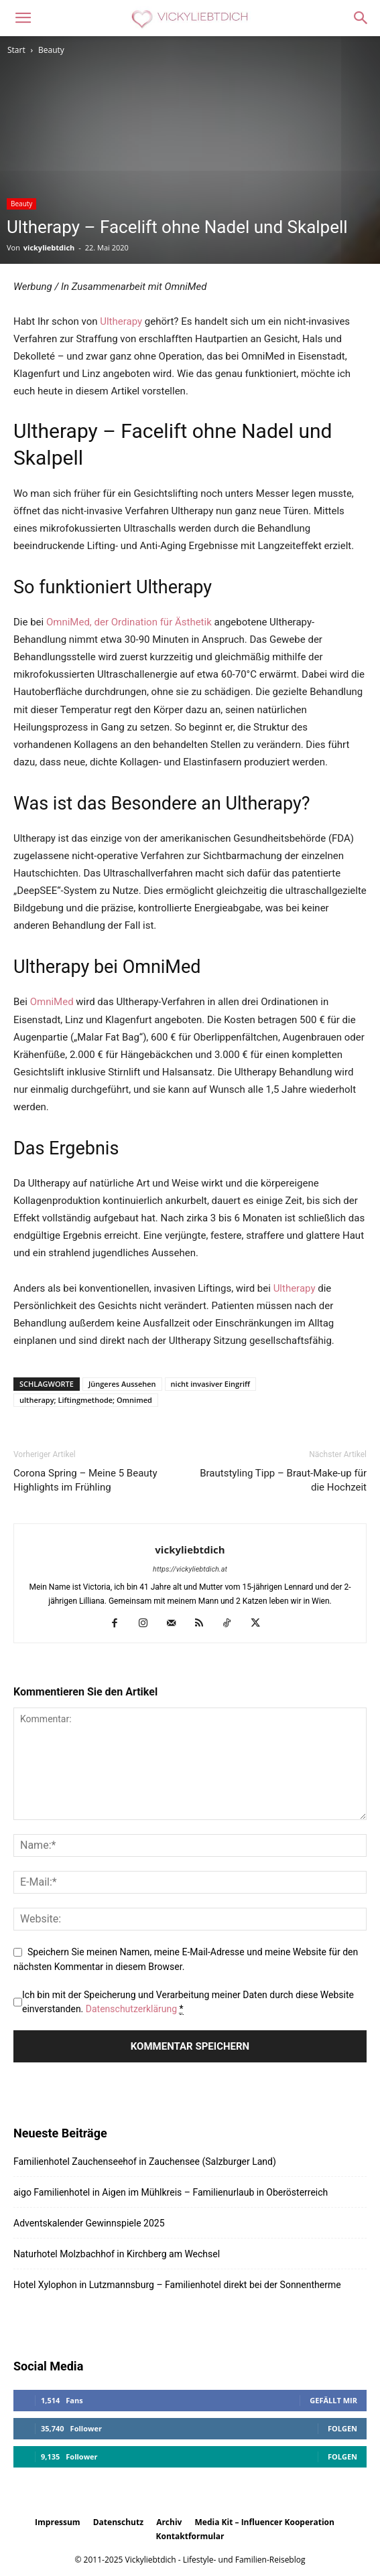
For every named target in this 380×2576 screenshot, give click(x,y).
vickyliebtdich (49, 247)
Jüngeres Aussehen (122, 1384)
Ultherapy (121, 321)
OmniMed (52, 1002)
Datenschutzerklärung (131, 2008)
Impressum (57, 2522)
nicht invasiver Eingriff (210, 1384)
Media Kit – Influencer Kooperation (264, 2522)
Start (16, 50)
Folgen (342, 2428)
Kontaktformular (190, 2536)
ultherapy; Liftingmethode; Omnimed (85, 1400)
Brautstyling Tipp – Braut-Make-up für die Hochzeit (283, 1480)
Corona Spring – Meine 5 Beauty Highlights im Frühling (85, 1480)
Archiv (169, 2522)
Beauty (51, 50)
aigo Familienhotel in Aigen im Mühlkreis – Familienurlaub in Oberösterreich (170, 2192)
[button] (22, 18)
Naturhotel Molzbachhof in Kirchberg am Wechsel (116, 2254)
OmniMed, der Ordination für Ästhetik (129, 622)
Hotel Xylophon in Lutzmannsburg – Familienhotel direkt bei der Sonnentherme (177, 2284)
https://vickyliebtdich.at (190, 1569)
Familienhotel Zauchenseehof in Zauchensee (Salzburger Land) (144, 2161)
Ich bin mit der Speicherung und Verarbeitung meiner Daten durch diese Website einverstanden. (188, 2002)
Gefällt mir (333, 2400)
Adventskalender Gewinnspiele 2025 (89, 2223)
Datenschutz (118, 2522)
